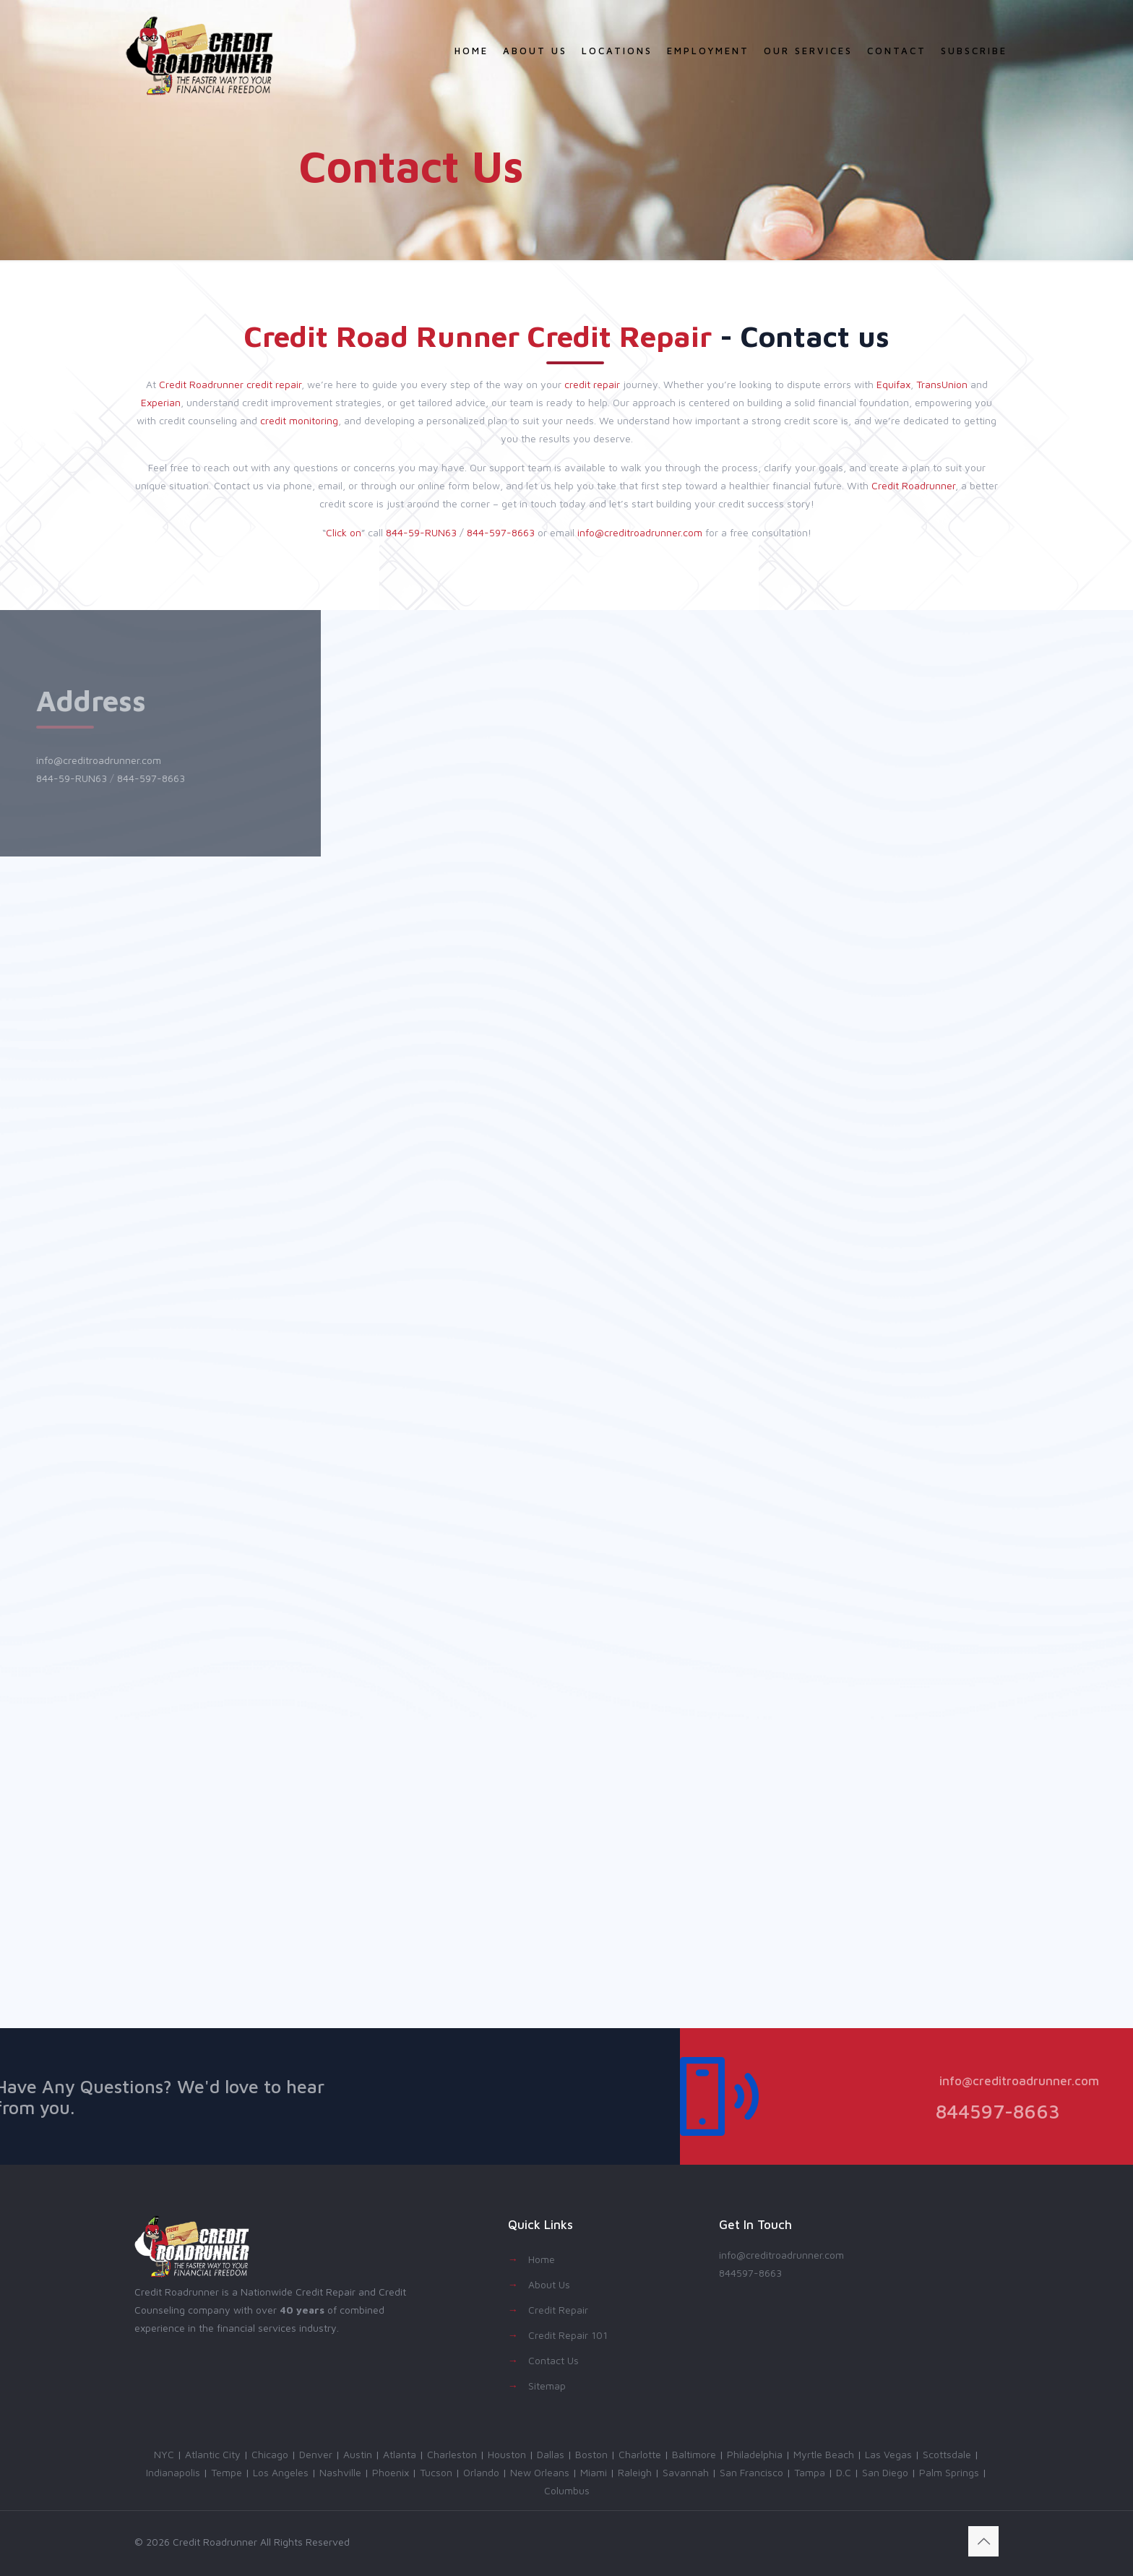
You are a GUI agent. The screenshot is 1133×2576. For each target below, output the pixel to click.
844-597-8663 (501, 532)
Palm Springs (949, 2472)
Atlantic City (213, 2454)
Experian (161, 402)
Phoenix (390, 2472)
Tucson (436, 2472)
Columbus (567, 2490)
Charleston (452, 2454)
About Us (549, 2284)
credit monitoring (299, 420)
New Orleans (539, 2472)
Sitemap (547, 2385)
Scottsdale (947, 2454)
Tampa (809, 2472)
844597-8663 (750, 2273)
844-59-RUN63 (421, 532)
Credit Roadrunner (201, 384)
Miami (593, 2472)
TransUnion (942, 384)
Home (541, 2259)
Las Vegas (888, 2454)
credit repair (273, 384)
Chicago (269, 2454)
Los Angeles (281, 2472)
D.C (843, 2472)
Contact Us (553, 2360)
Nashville (340, 2472)
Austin (357, 2454)
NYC (164, 2454)
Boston (591, 2454)
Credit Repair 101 (568, 2335)
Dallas (550, 2454)
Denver (315, 2454)
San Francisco (751, 2472)
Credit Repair (558, 2310)
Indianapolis (173, 2472)
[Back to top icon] (983, 2541)
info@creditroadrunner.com (639, 532)
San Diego (885, 2472)
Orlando (481, 2472)
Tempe (226, 2472)
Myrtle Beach (823, 2454)
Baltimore (694, 2454)
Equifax (893, 384)
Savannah (686, 2472)
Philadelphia (755, 2454)
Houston (507, 2454)
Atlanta (399, 2454)
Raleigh (635, 2472)
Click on (343, 532)
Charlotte (640, 2454)
